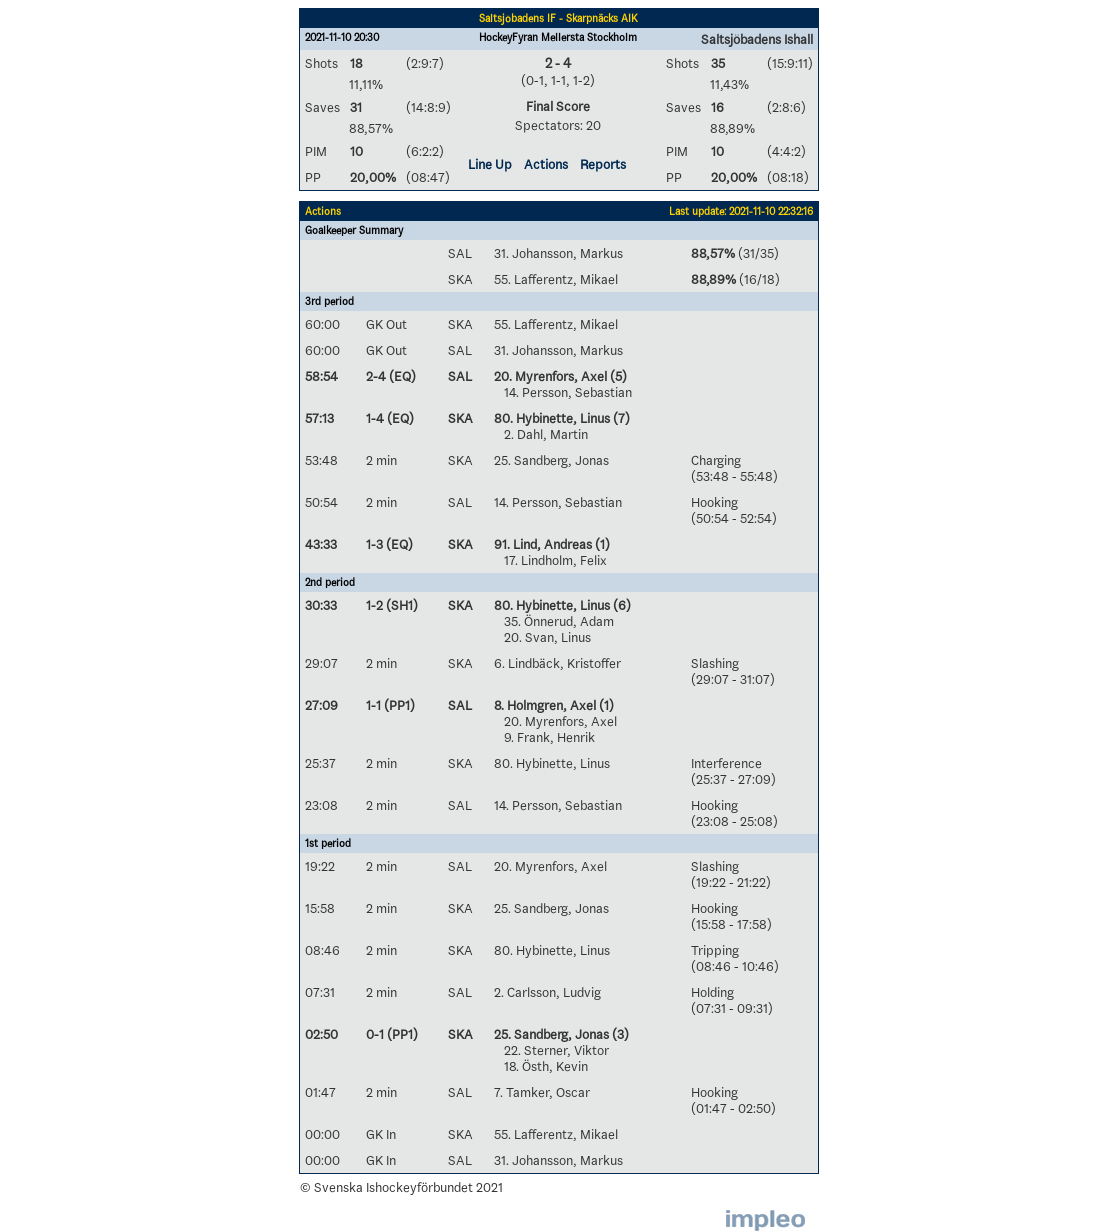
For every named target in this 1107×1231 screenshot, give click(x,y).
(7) (620, 418)
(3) (619, 1034)
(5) (617, 376)
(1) (601, 544)
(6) (620, 605)
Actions (546, 164)
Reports (603, 164)
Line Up (490, 164)
